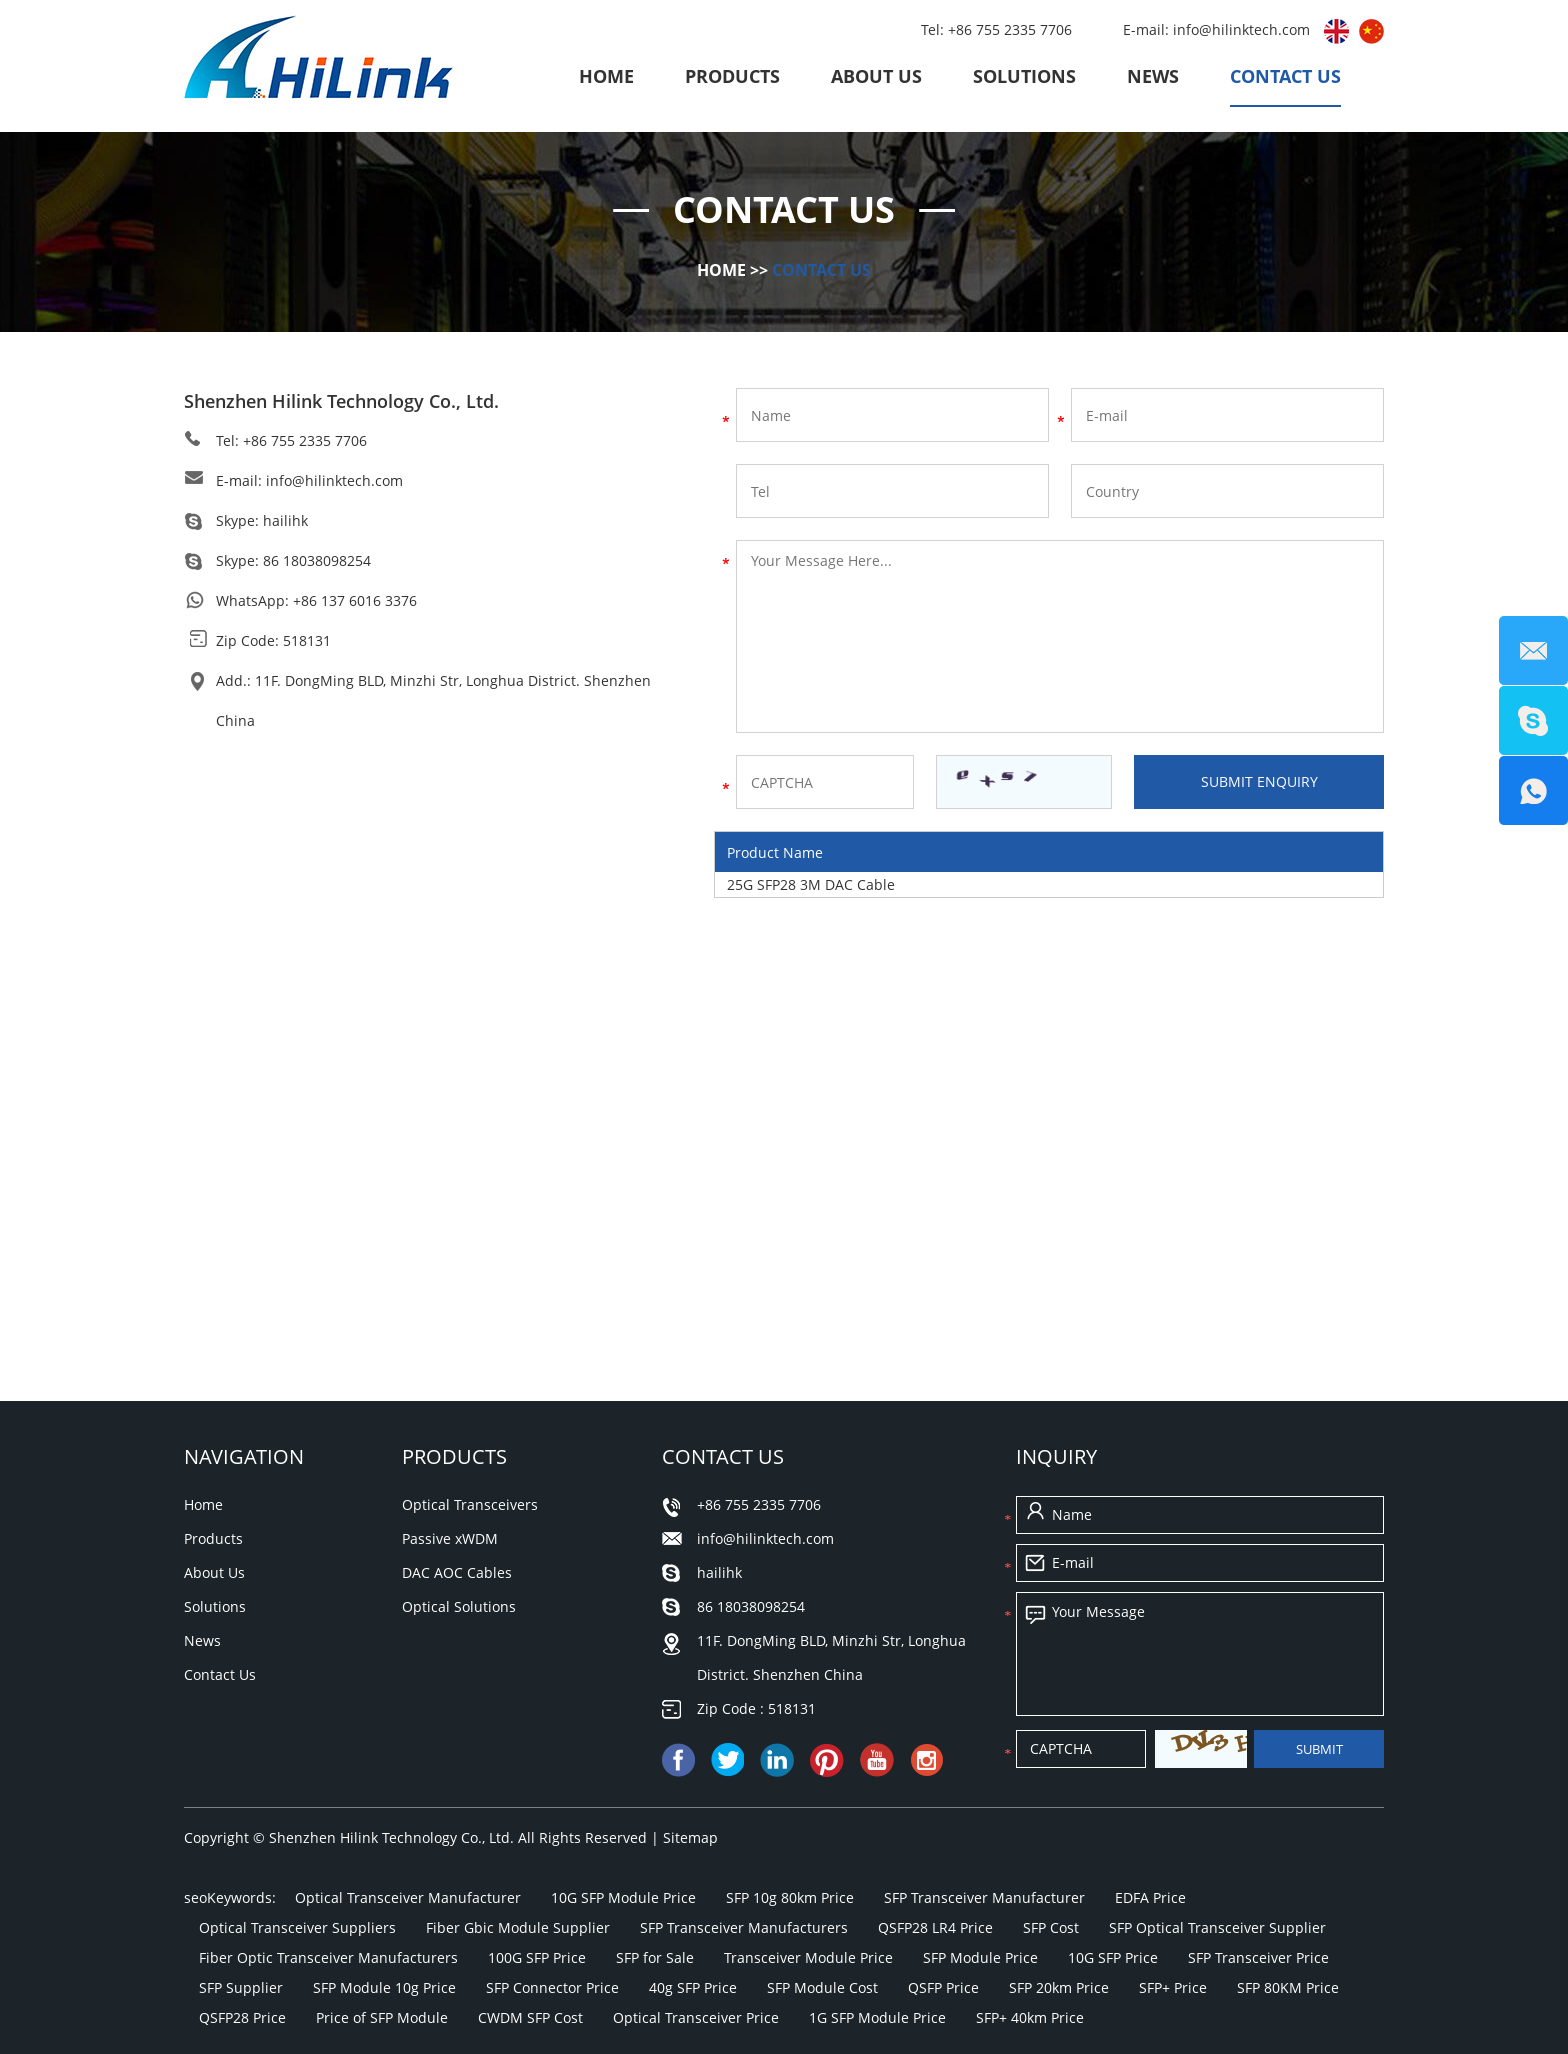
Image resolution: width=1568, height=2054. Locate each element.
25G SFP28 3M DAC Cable (811, 884)
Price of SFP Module (382, 2017)
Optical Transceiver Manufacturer (408, 1897)
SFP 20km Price (1059, 1987)
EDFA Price (1150, 1897)
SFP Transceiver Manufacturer (984, 1897)
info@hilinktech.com (1243, 29)
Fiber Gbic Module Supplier (518, 1927)
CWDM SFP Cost (530, 2017)
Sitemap (690, 1837)
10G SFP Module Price (623, 1897)
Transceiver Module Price (808, 1957)
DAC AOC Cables (457, 1572)
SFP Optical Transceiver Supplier (1217, 1927)
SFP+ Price (1173, 1987)
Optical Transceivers (470, 1504)
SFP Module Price (980, 1957)
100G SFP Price (537, 1957)
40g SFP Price (693, 1987)
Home (606, 76)
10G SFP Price (1113, 1957)
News (1153, 76)
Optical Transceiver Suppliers (297, 1927)
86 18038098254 (317, 560)
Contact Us (1285, 76)
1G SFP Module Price (877, 2017)
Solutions (1024, 76)
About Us (876, 76)
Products (732, 76)
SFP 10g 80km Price (790, 1897)
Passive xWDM (450, 1538)
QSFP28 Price (242, 2017)
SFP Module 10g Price (384, 1987)
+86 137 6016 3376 (355, 600)
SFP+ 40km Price (1030, 2017)
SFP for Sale (655, 1957)
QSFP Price (943, 1987)
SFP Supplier (241, 1987)
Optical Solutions (459, 1606)
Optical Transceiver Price (696, 2017)
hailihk (285, 520)
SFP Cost (1051, 1927)
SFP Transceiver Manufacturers (744, 1927)
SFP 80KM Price (1288, 1987)
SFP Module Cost (822, 1987)
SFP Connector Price (552, 1987)
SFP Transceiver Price (1258, 1957)
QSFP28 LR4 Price (935, 1927)
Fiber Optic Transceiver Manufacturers (328, 1957)
